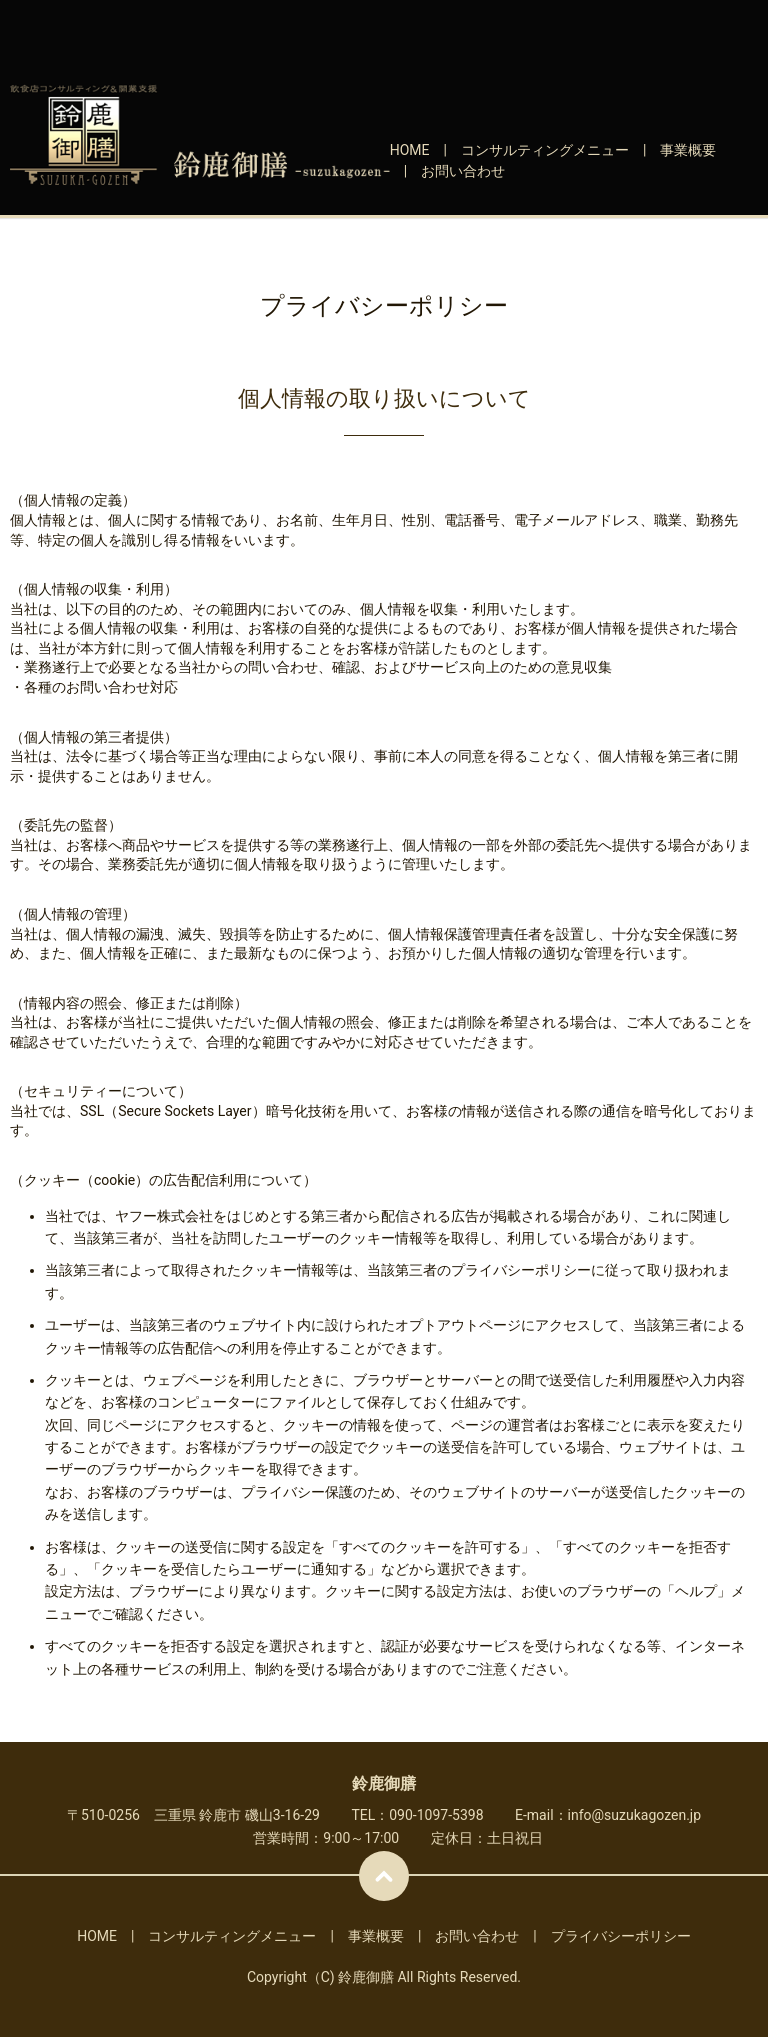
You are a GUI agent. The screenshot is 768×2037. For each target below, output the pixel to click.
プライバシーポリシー (621, 1936)
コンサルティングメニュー (545, 150)
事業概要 (688, 150)
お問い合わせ (463, 171)
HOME (410, 150)
